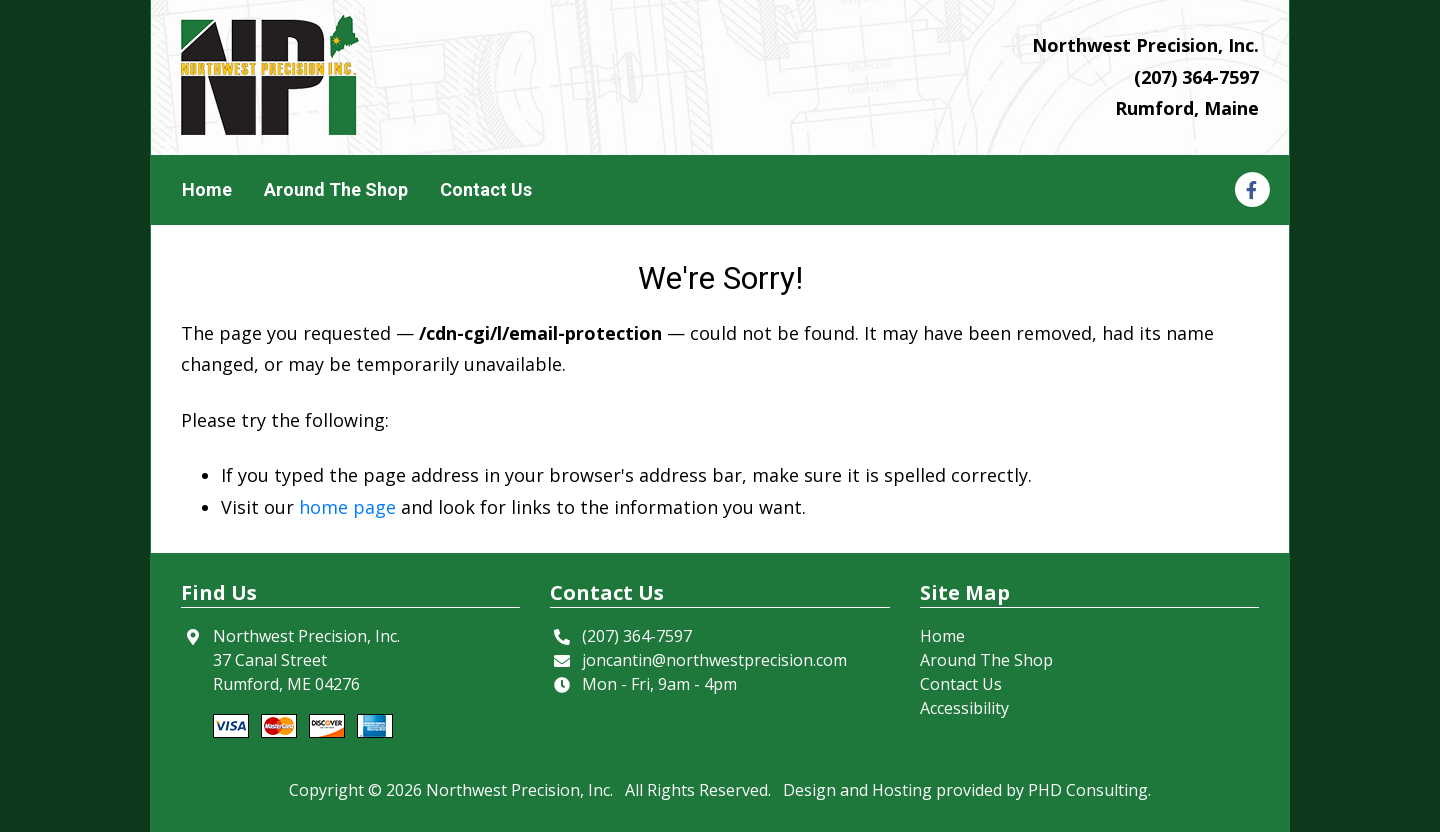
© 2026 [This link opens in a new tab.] (395, 790)
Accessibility (964, 708)
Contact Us (486, 189)
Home (207, 189)
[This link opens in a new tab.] (1251, 188)
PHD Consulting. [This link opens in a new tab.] (1089, 790)
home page (347, 507)
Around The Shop (336, 189)
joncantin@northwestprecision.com (714, 660)
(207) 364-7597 (1196, 77)
